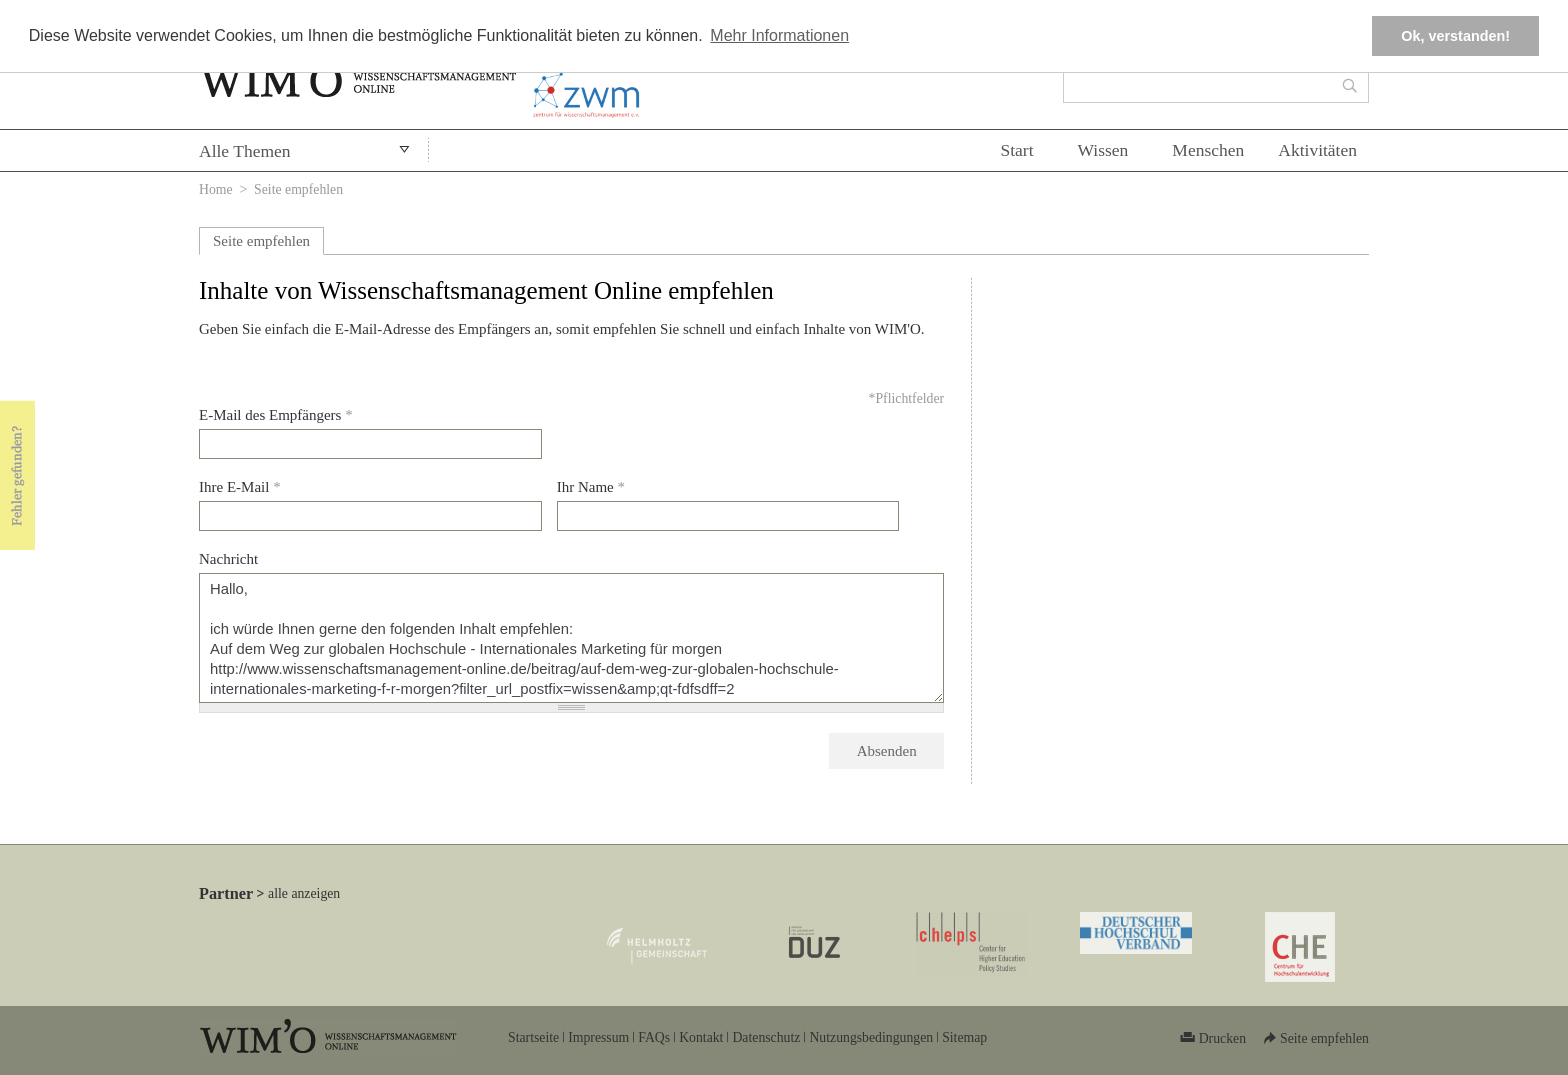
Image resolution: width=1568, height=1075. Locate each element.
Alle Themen (245, 151)
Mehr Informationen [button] (779, 35)
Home (216, 189)
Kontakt (701, 1037)
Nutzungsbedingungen (871, 1037)
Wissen (1103, 150)
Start (1016, 150)
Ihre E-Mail (240, 487)
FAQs (654, 1037)
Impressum (598, 1037)
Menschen (1208, 150)
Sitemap (964, 1037)
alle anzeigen (304, 893)
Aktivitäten (1317, 150)
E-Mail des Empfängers (276, 415)
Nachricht (228, 559)
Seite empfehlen (261, 241)
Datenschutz (766, 1037)
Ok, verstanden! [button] (1455, 36)
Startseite (533, 1037)
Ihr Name (591, 487)
